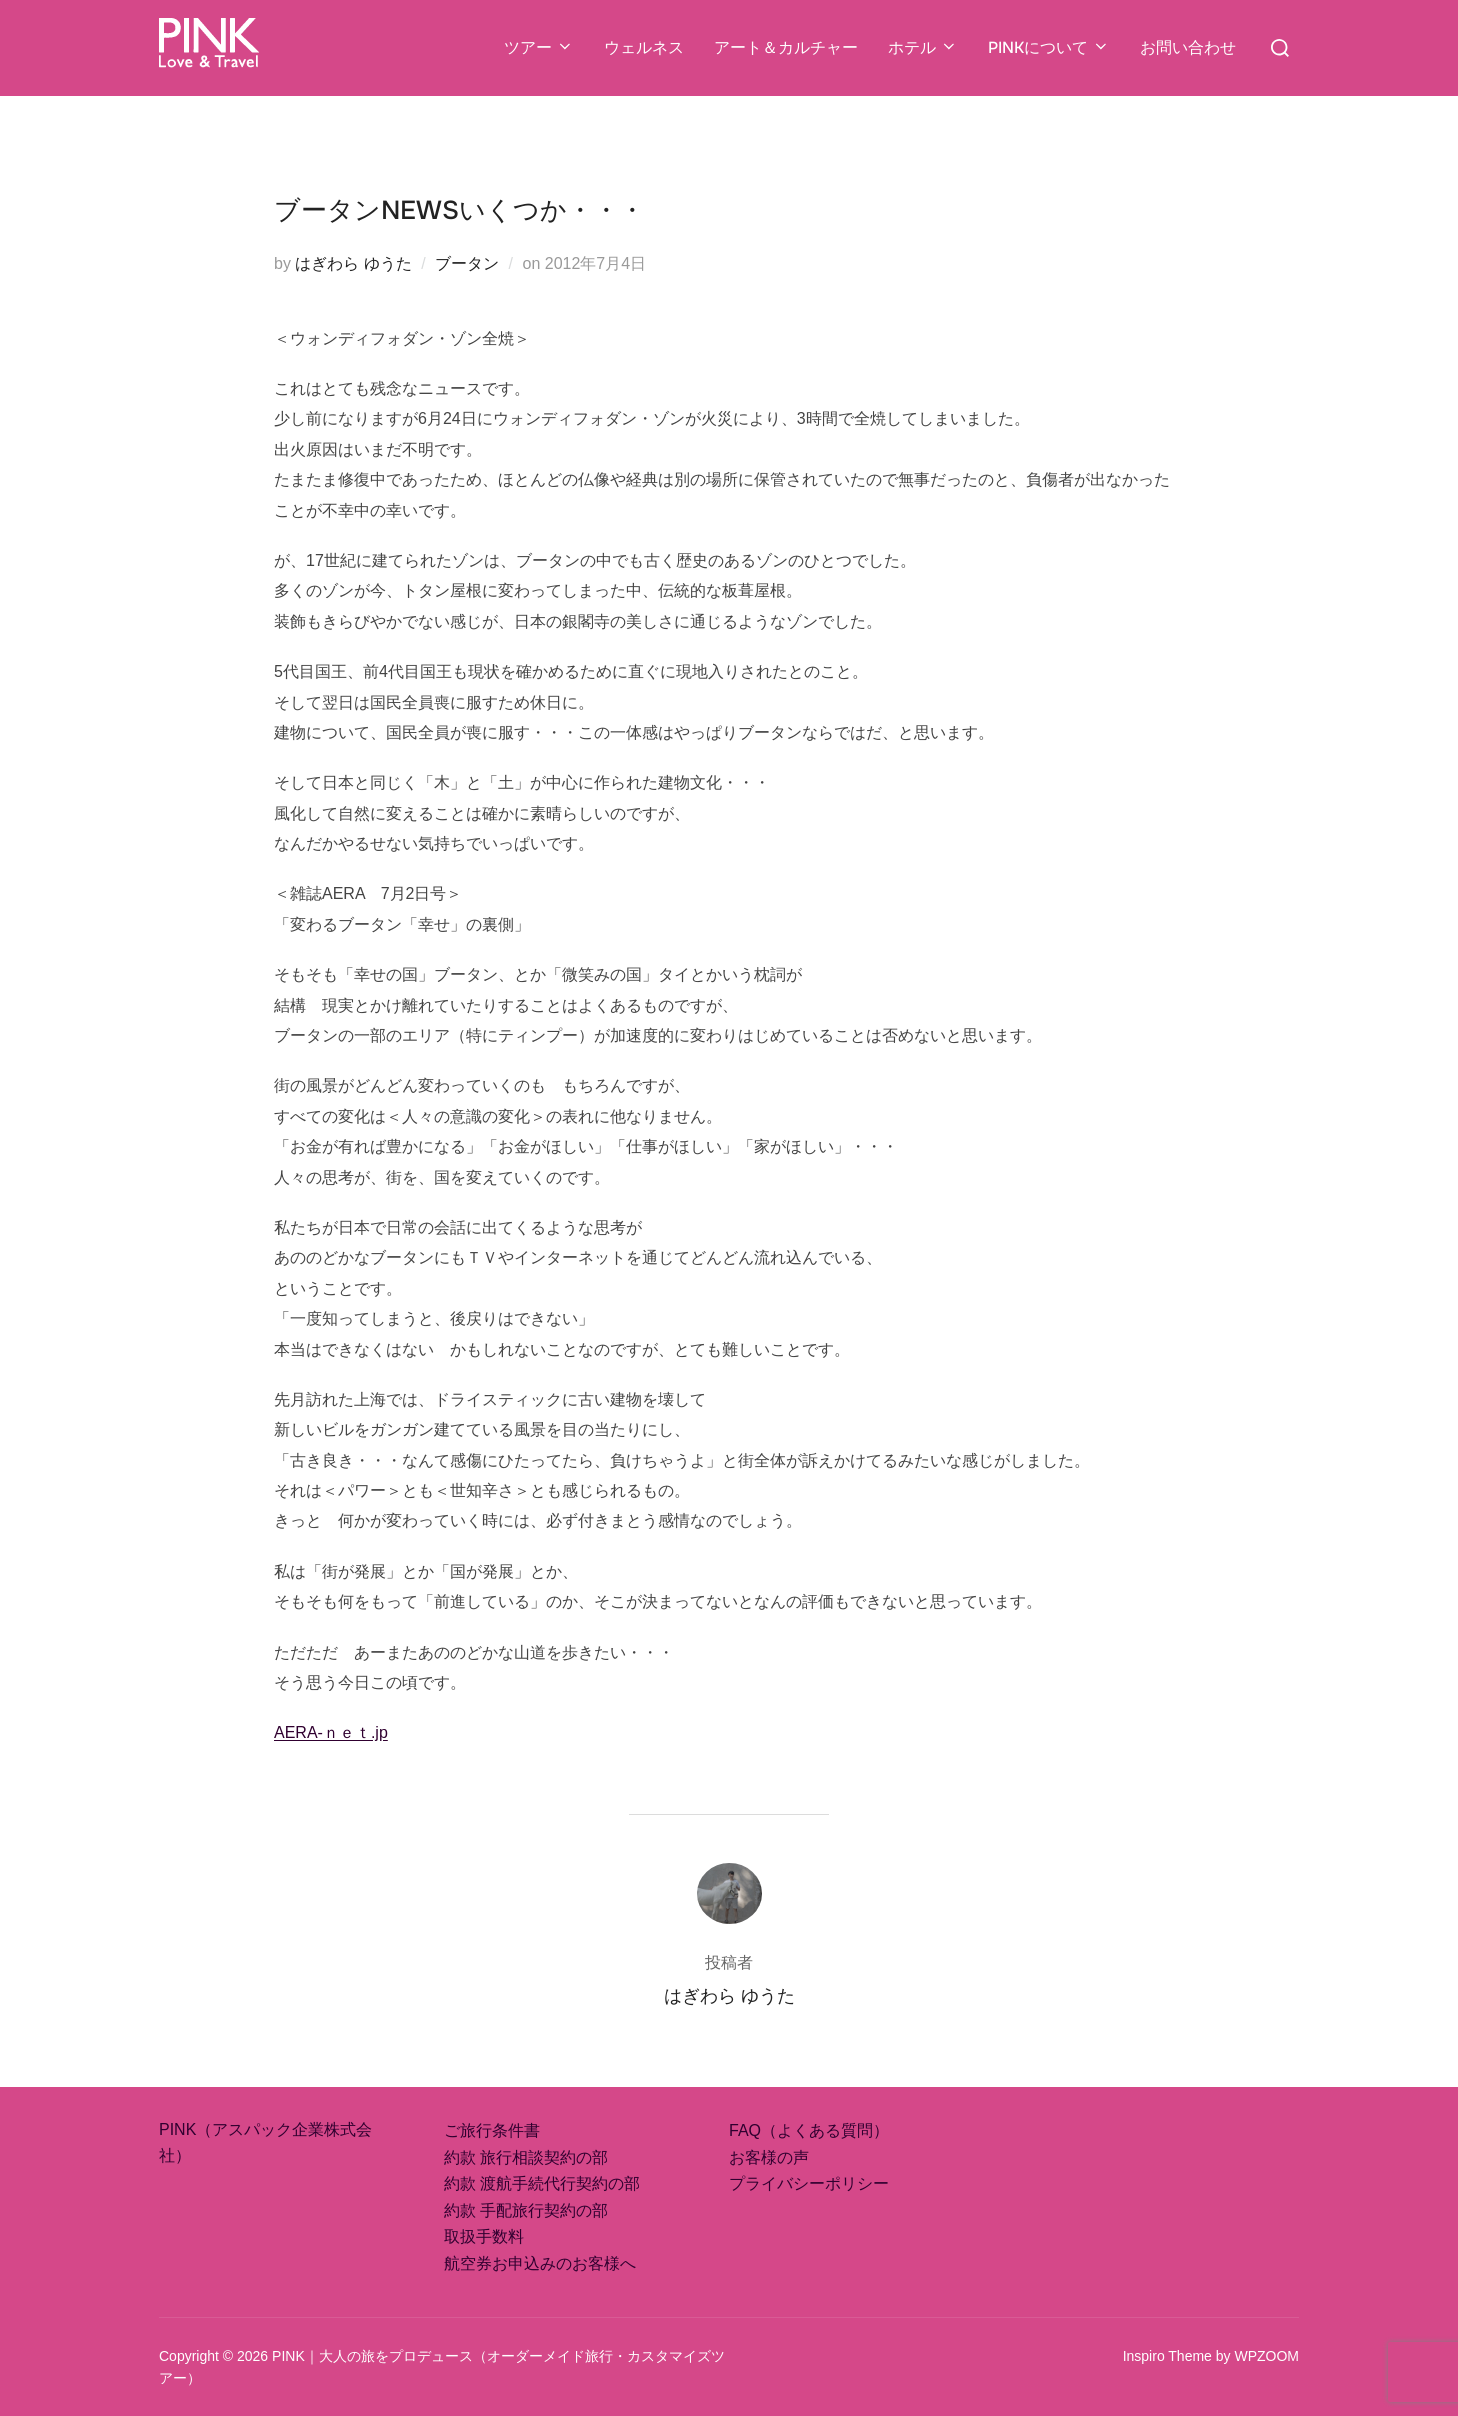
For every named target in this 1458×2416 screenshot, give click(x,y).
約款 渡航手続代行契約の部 (542, 2183)
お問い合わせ (1188, 47)
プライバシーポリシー (809, 2183)
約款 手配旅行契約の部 (526, 2210)
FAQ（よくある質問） (809, 2130)
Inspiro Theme (1167, 2356)
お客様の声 (769, 2157)
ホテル (923, 47)
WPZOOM (1266, 2356)
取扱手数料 (484, 2236)
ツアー (539, 47)
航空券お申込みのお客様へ (540, 2263)
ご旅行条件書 (492, 2130)
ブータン (467, 263)
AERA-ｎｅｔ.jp (331, 1732)
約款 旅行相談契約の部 (526, 2157)
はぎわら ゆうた (353, 263)
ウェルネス (644, 47)
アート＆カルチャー (786, 47)
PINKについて (1049, 47)
